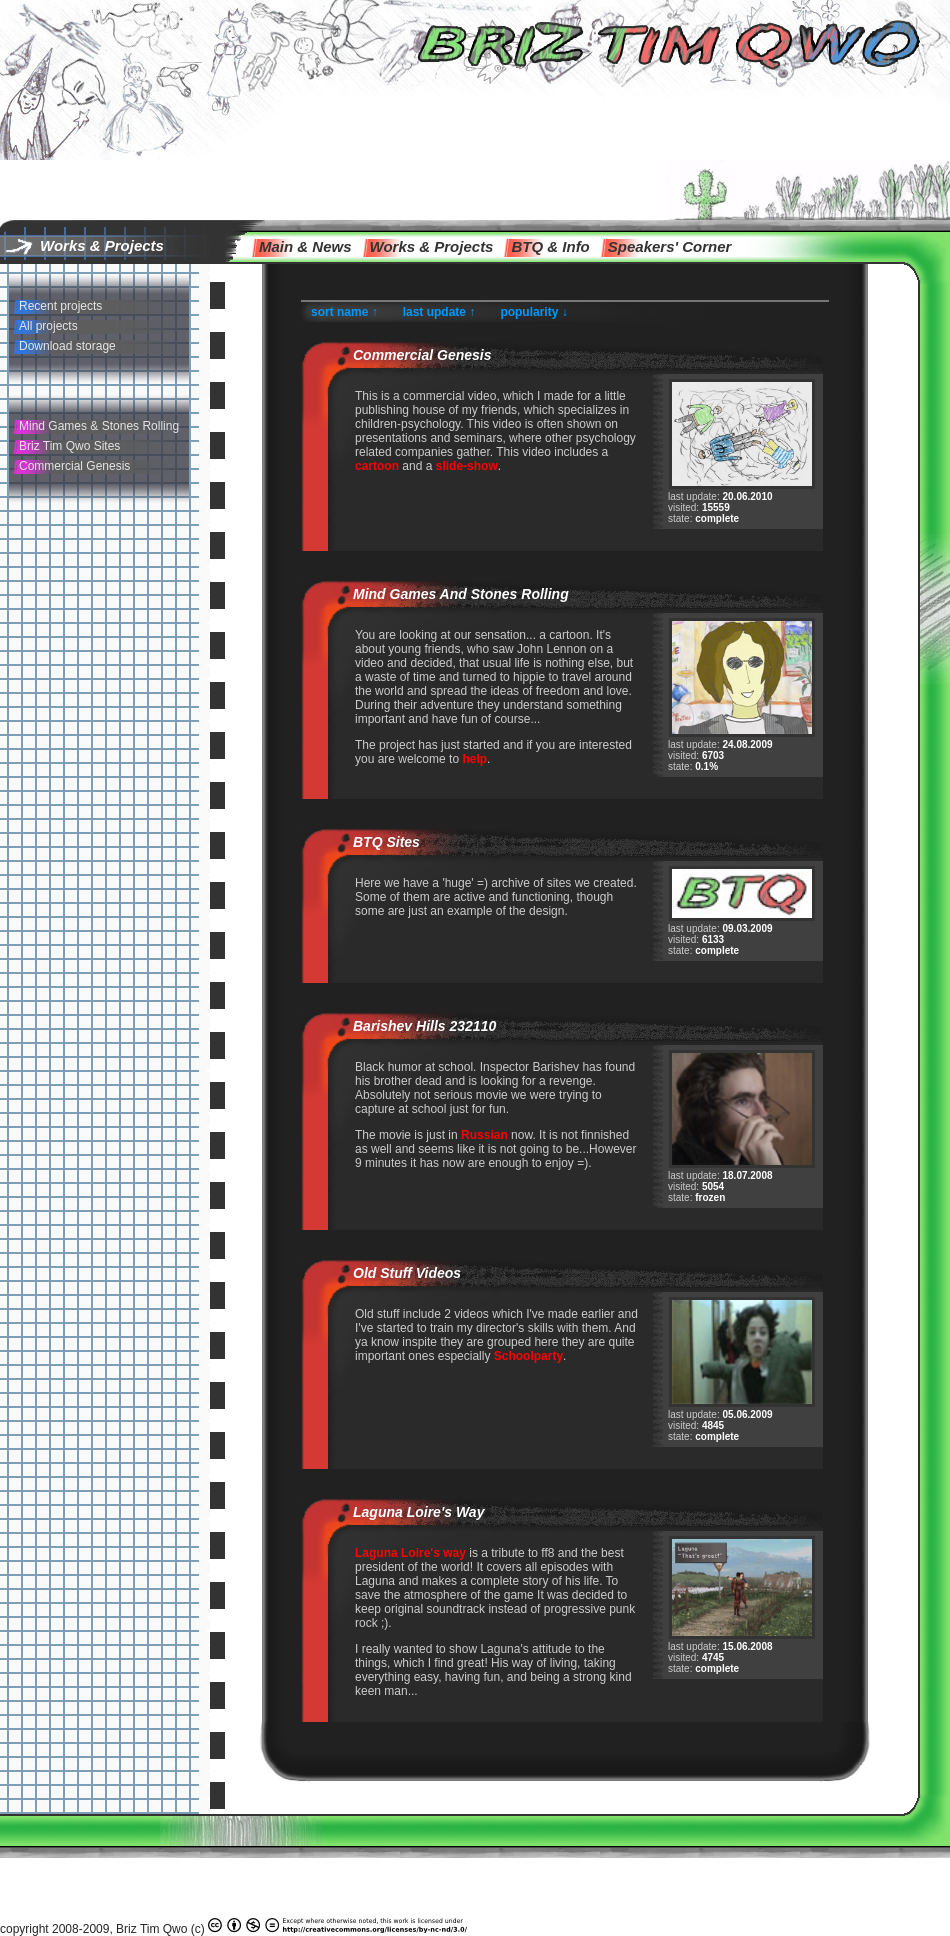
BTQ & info (550, 246)
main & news (305, 246)
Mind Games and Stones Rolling (461, 594)
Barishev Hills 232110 (424, 1026)
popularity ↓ (533, 312)
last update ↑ (439, 312)
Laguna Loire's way (418, 1512)
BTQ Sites (386, 842)
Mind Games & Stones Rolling (99, 426)
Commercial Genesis (74, 466)
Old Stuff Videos (407, 1273)
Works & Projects (432, 246)
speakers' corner (670, 246)
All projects (48, 326)
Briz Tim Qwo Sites (69, 446)
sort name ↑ (344, 312)
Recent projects (60, 306)
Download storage (67, 346)
